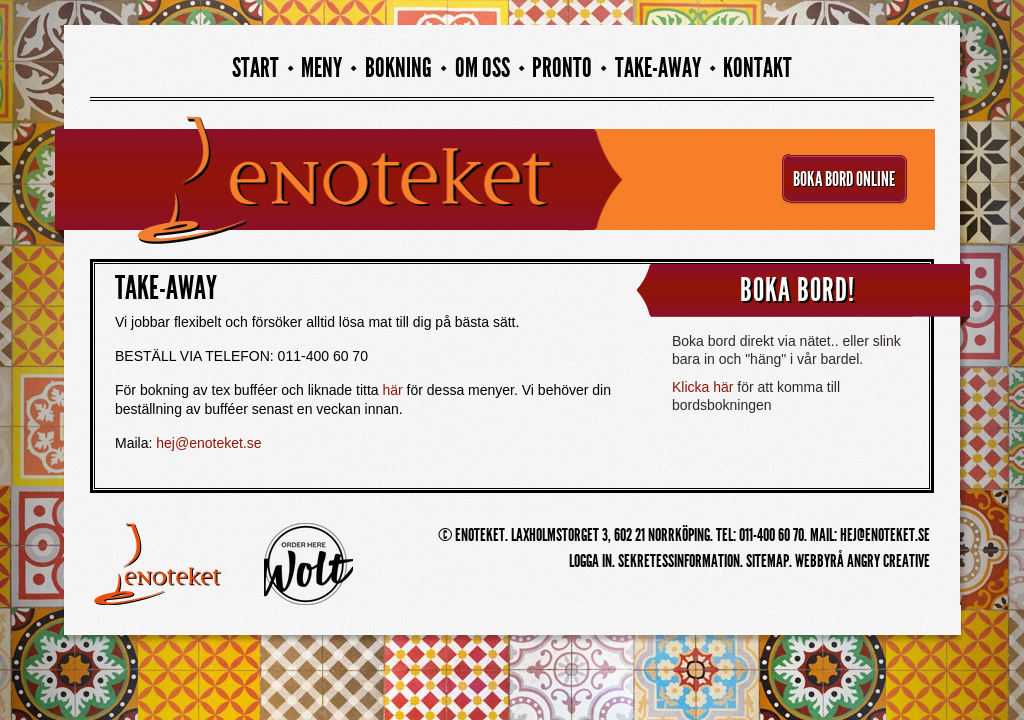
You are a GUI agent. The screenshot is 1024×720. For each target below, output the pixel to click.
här (392, 390)
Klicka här (702, 387)
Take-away (658, 68)
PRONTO (562, 68)
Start (255, 68)
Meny (321, 68)
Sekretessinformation (679, 561)
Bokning (398, 68)
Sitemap (767, 561)
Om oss (482, 68)
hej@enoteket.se (208, 443)
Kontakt (757, 68)
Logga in (590, 561)
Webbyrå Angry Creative (862, 561)
